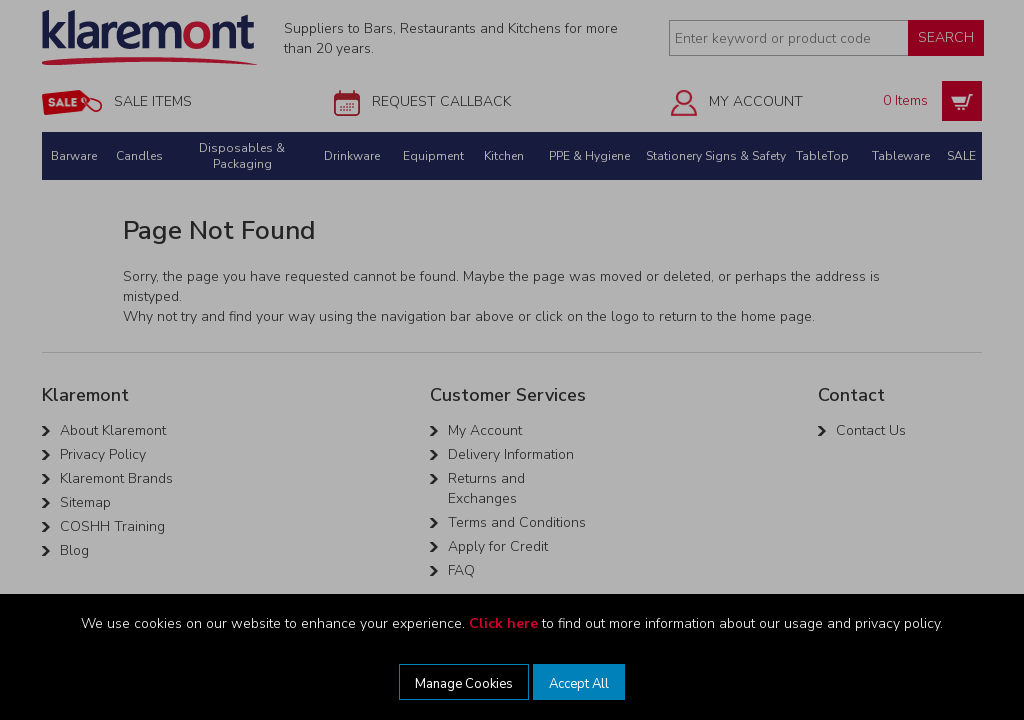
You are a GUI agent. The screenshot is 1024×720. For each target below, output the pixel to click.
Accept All (579, 684)
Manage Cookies (464, 684)
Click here (503, 623)
